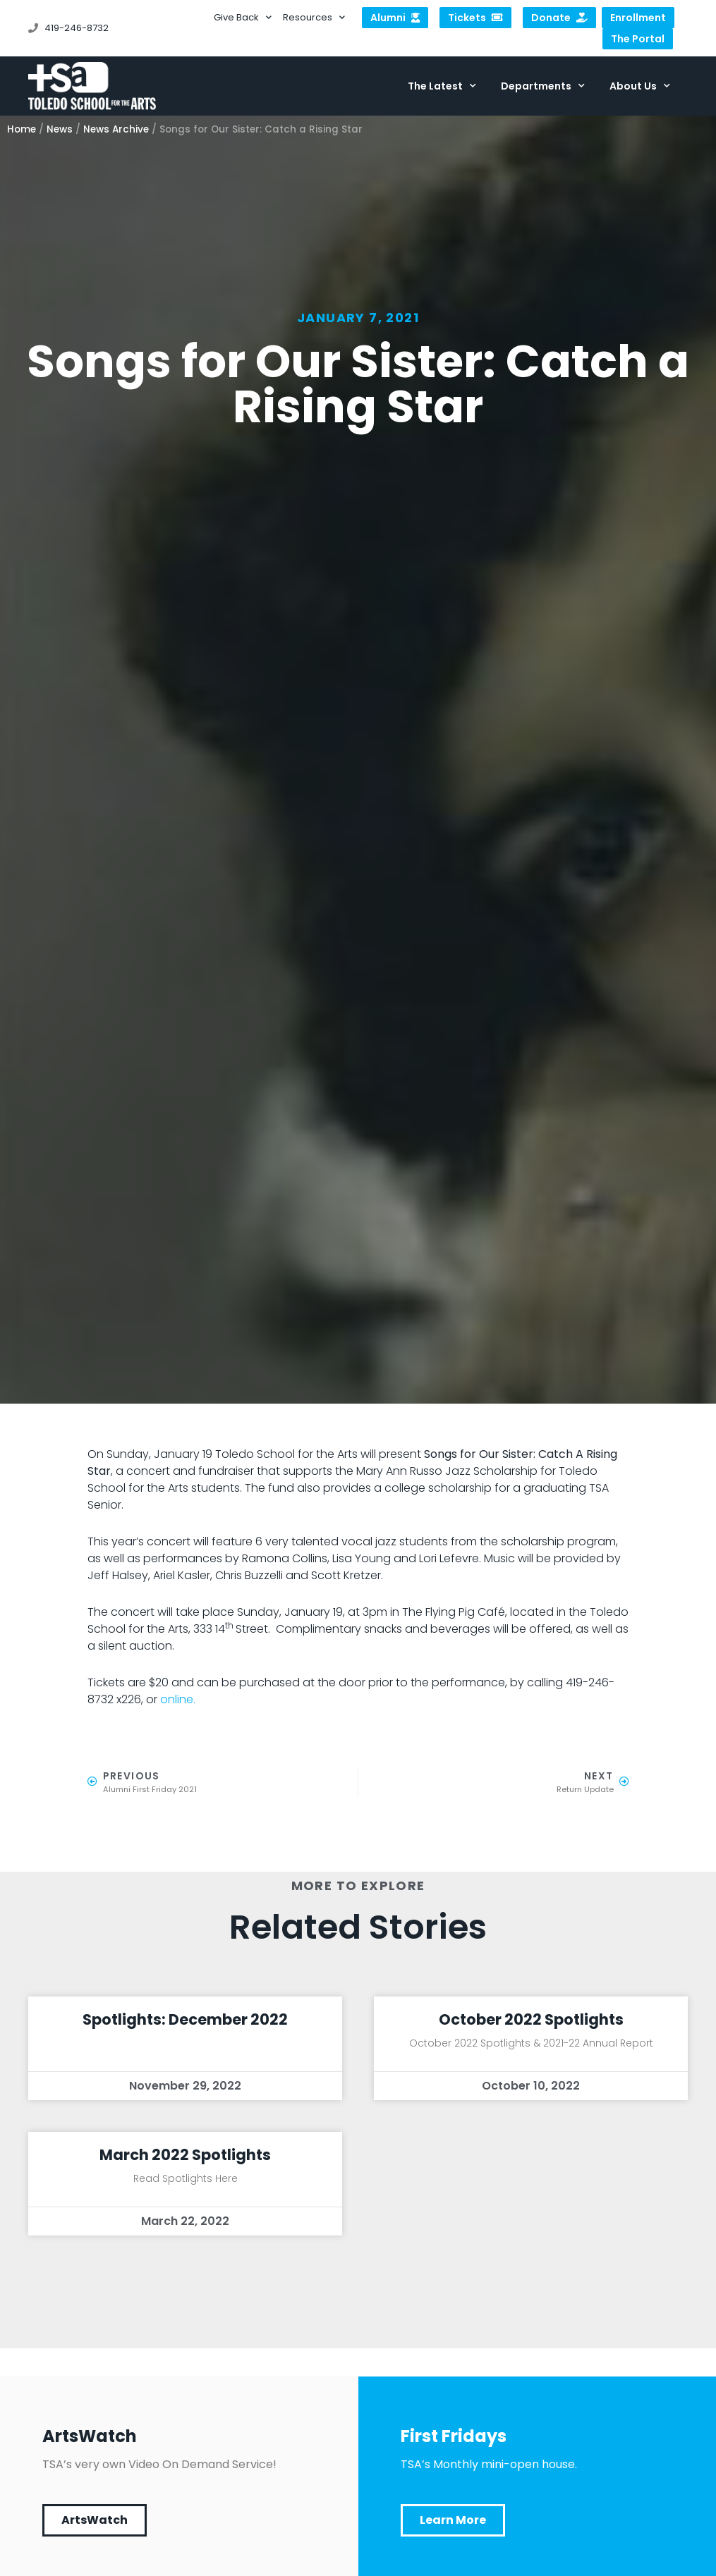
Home (21, 129)
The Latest (442, 86)
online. (177, 1699)
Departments (543, 86)
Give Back (243, 17)
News (60, 129)
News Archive (116, 129)
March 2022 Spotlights (185, 2155)
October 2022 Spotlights (531, 2019)
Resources (314, 17)
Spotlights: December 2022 (185, 2019)
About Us (639, 86)
